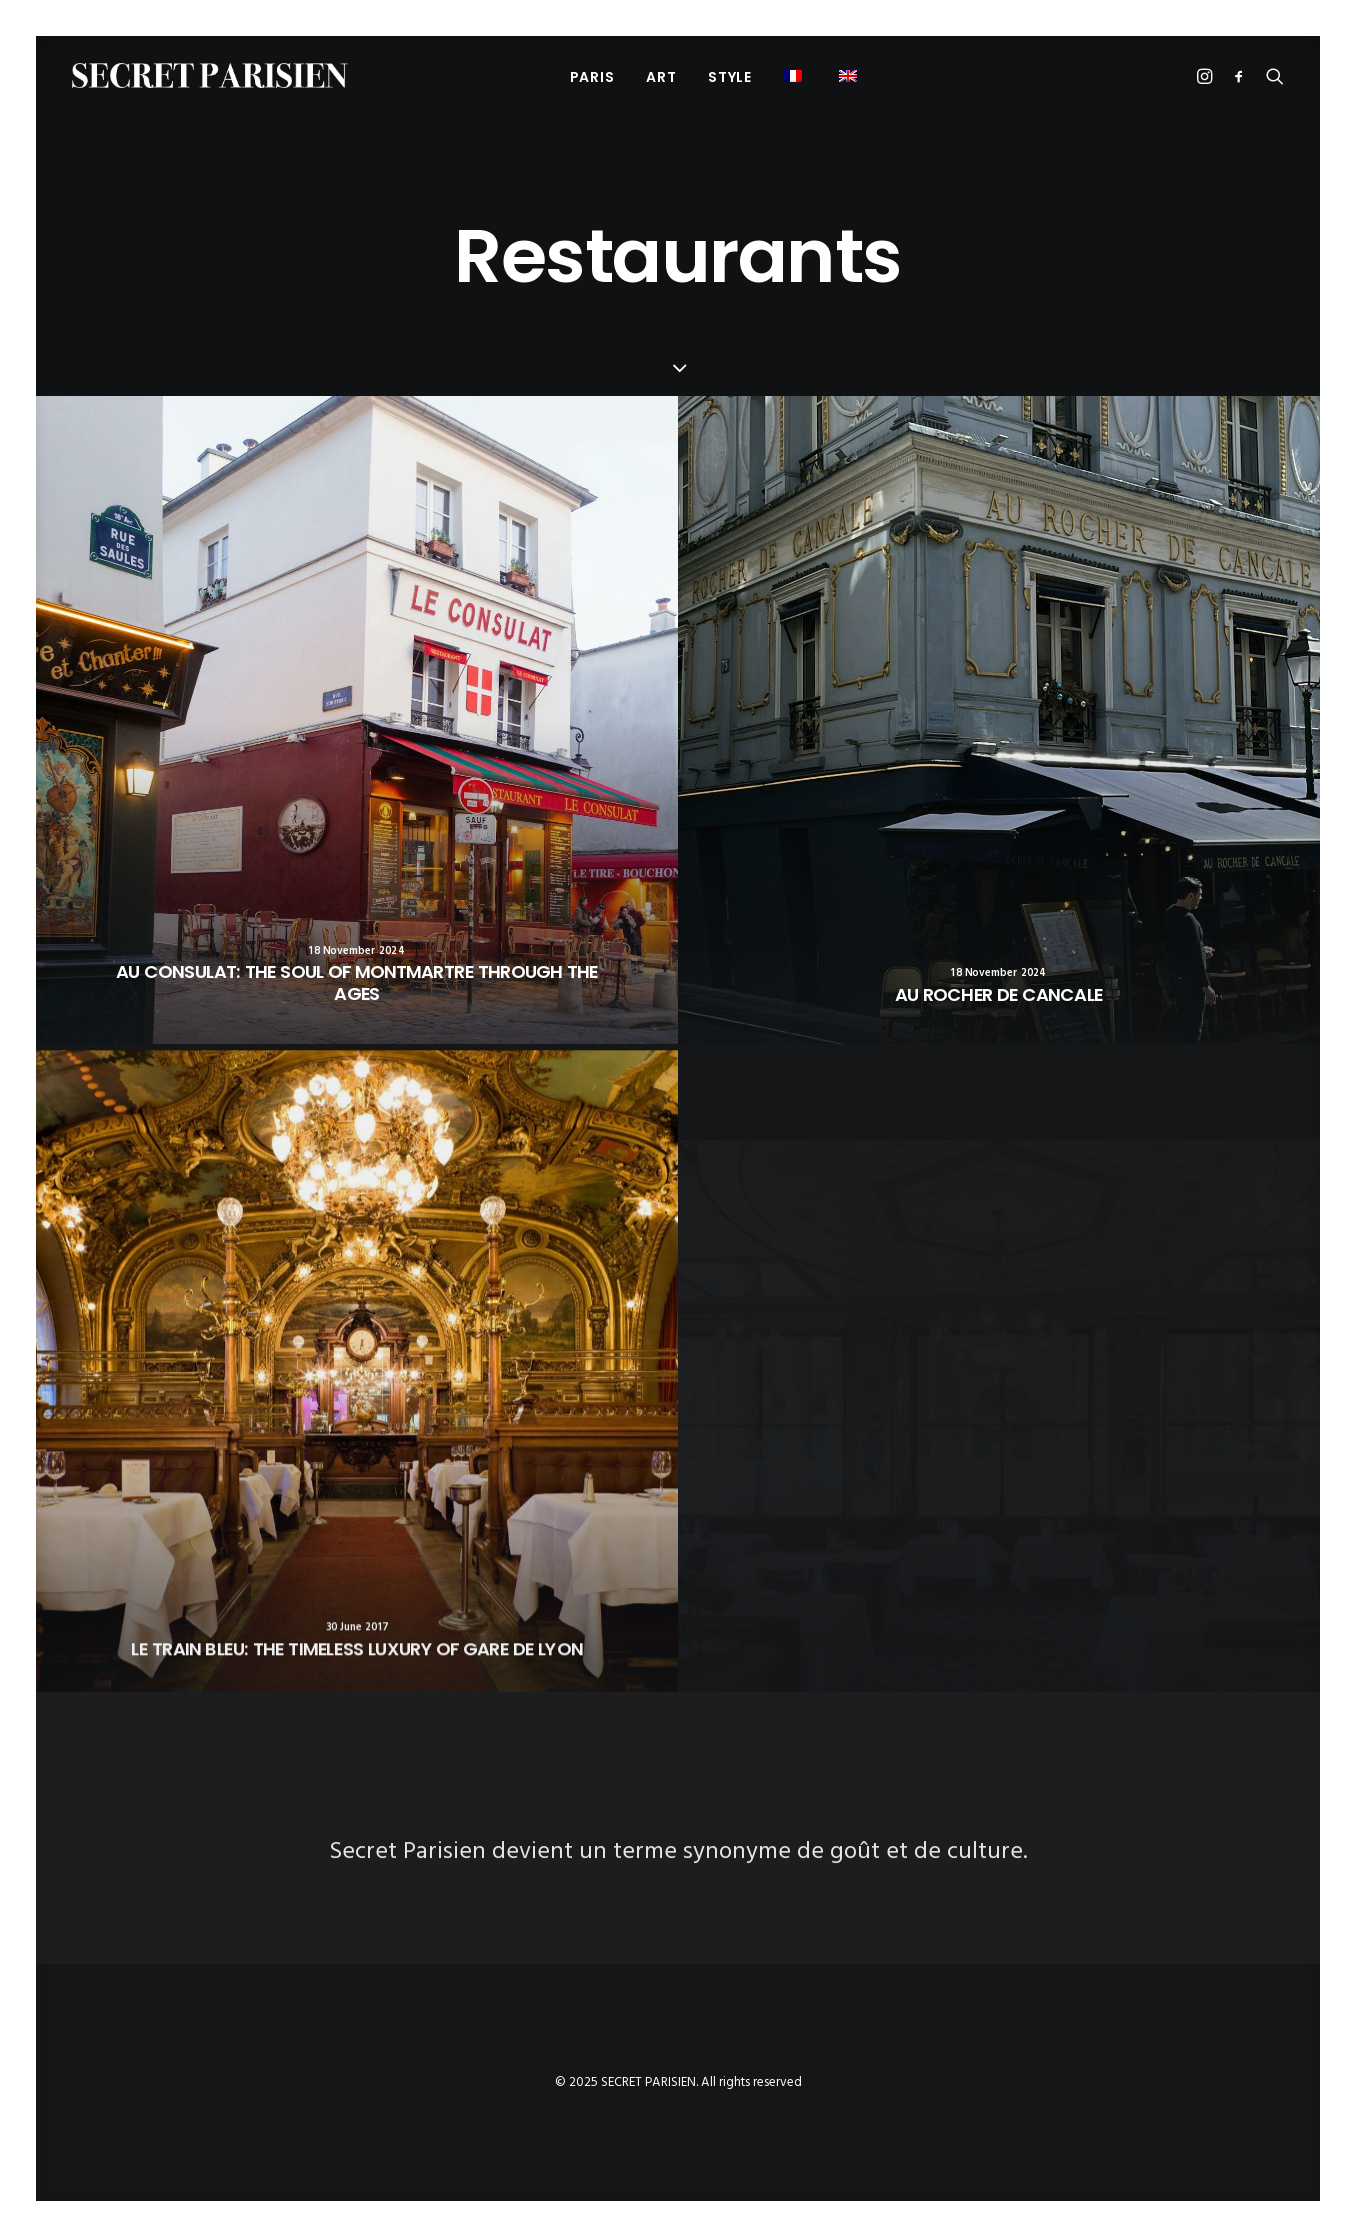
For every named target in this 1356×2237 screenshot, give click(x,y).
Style (730, 77)
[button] (850, 75)
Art (661, 77)
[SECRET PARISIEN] (210, 75)
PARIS (592, 77)
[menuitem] (592, 76)
